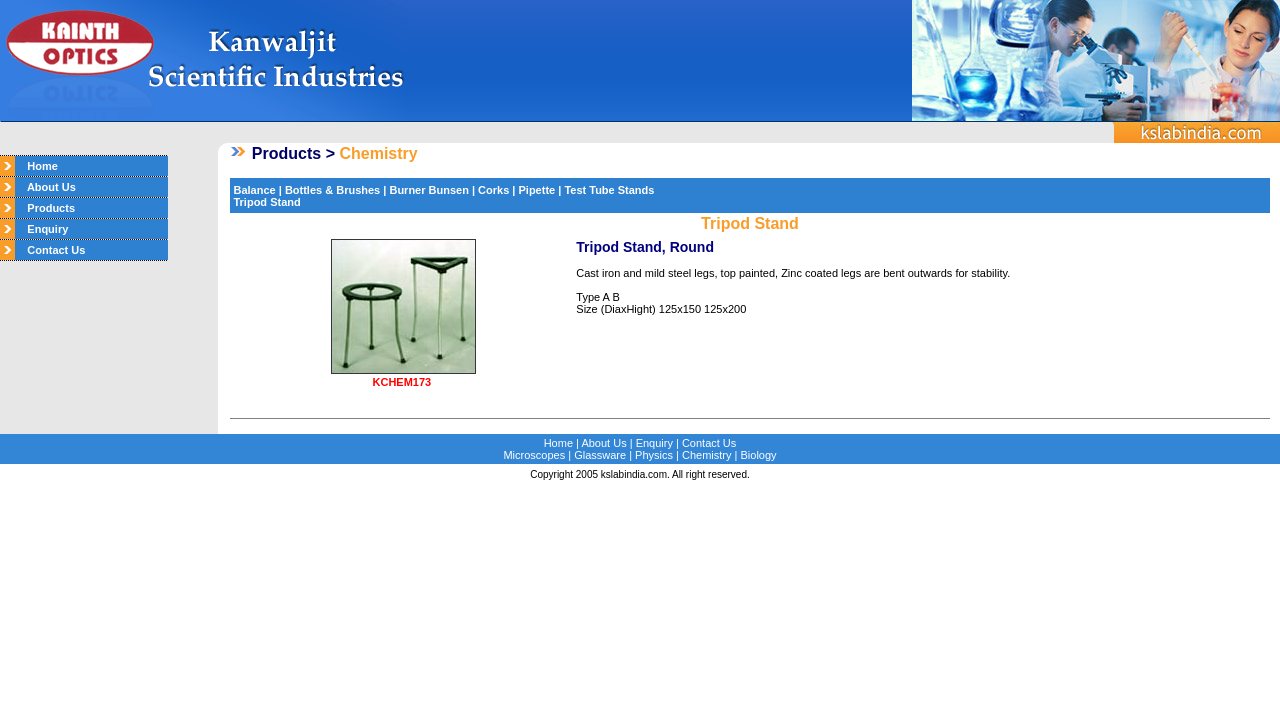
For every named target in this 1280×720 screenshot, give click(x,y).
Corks (493, 190)
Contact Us (50, 250)
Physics (654, 455)
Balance (254, 190)
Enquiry (41, 229)
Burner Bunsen (428, 190)
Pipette (537, 190)
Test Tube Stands (607, 190)
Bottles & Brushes (332, 190)
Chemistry (707, 455)
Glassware (600, 455)
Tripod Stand (266, 202)
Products (45, 208)
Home (36, 166)
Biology (759, 455)
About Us (45, 187)
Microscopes (534, 455)
